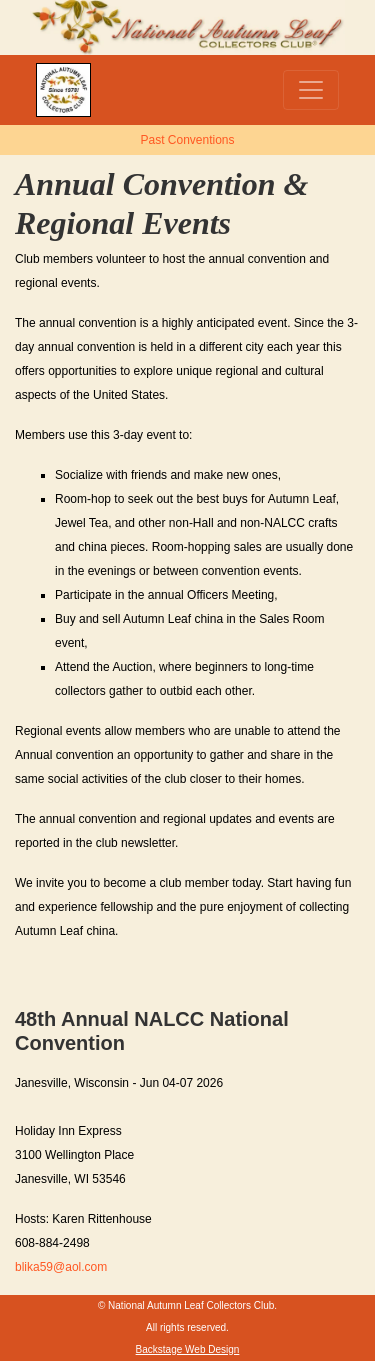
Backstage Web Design (188, 1349)
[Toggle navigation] (311, 90)
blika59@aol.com (61, 1267)
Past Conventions (187, 140)
